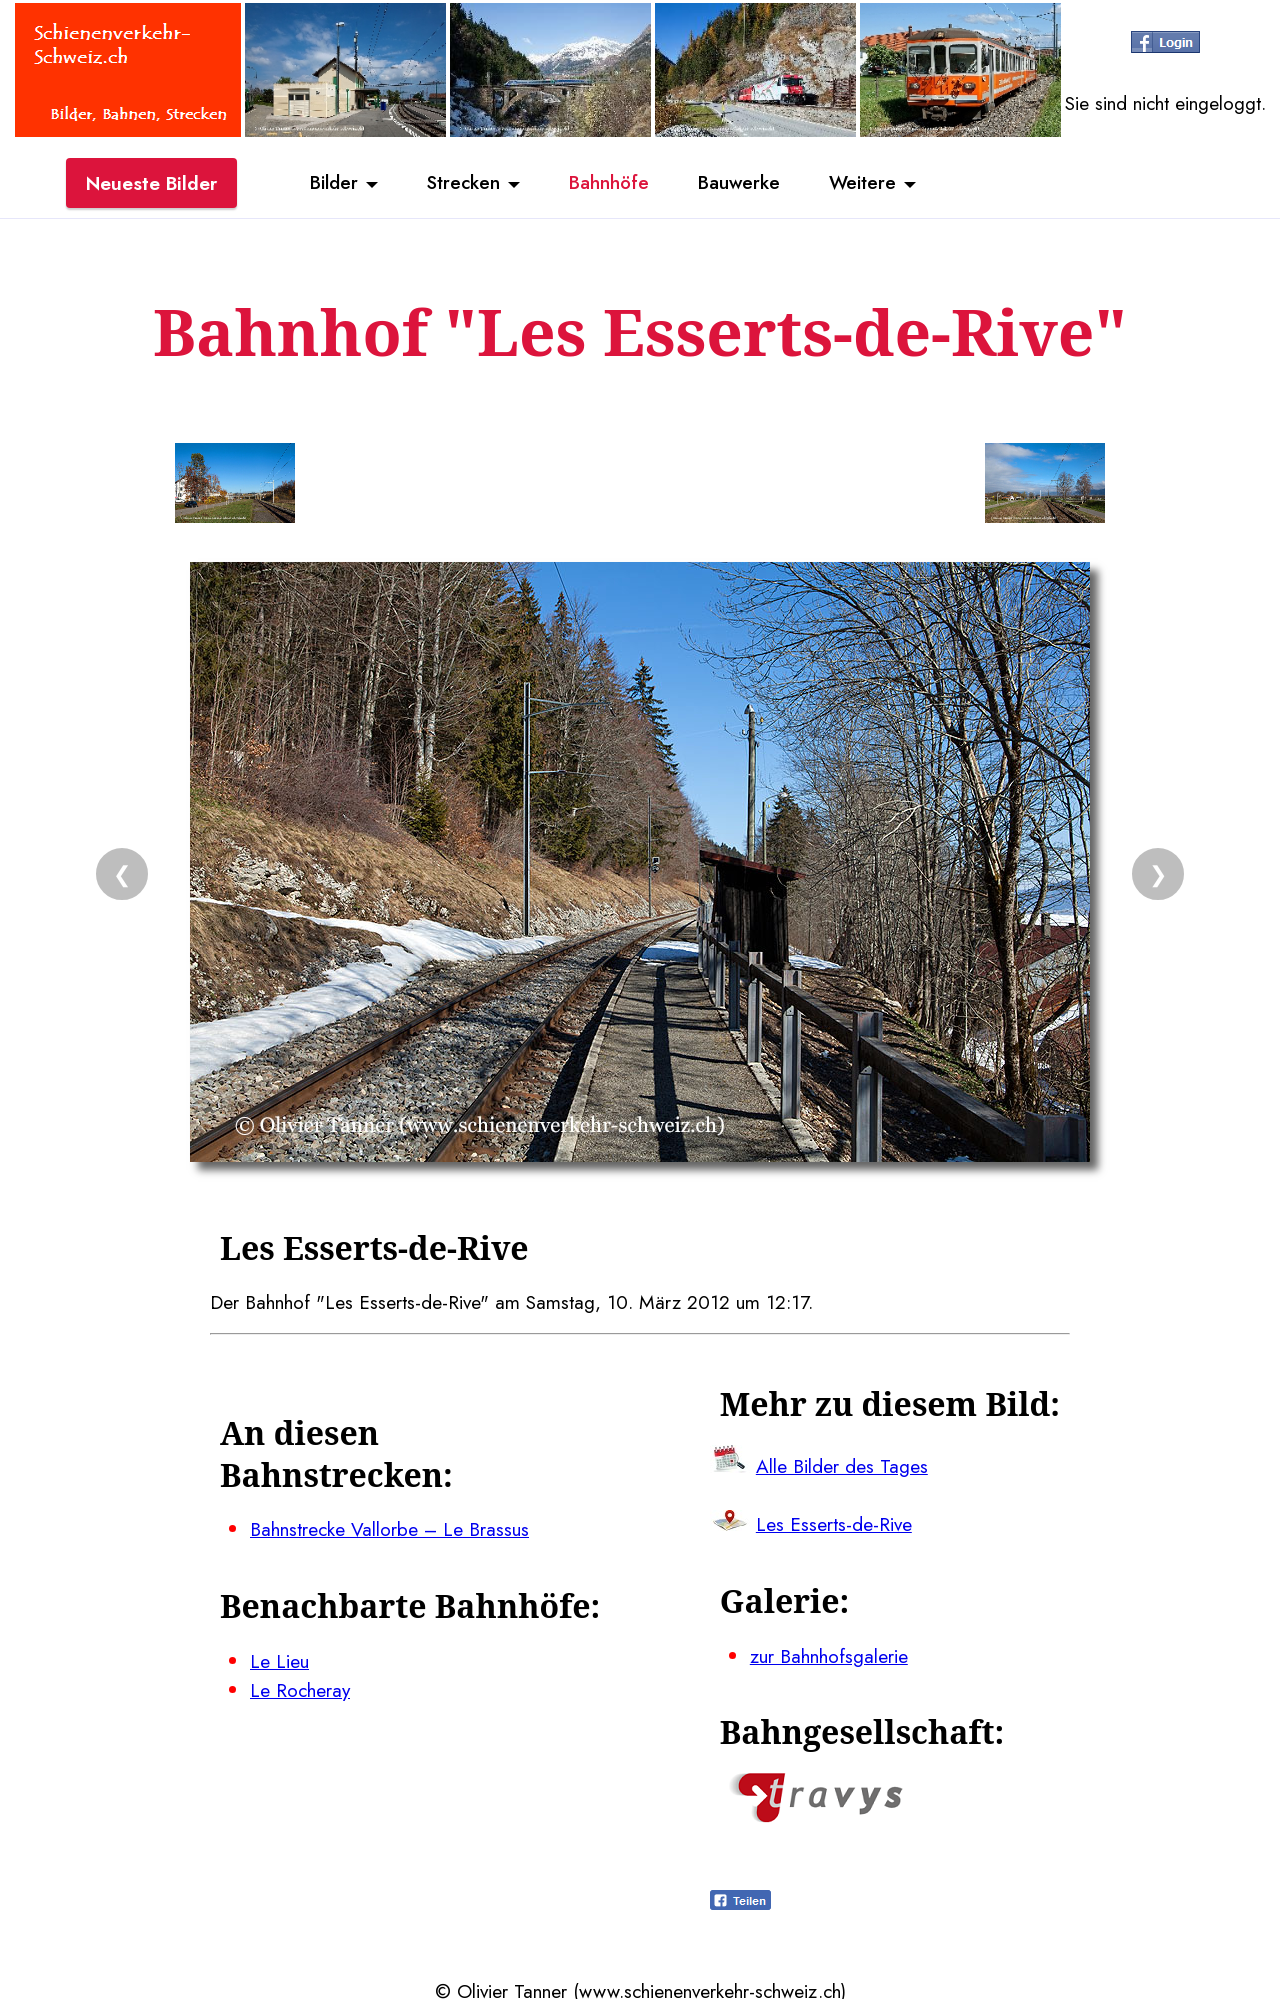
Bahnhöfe (609, 183)
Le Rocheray (300, 1687)
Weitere (866, 183)
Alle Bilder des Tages (842, 1464)
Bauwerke (740, 183)
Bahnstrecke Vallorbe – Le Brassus (390, 1528)
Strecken (461, 183)
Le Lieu (279, 1658)
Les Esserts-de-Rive (834, 1522)
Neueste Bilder (151, 183)
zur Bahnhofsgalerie (829, 1652)
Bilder (330, 183)
